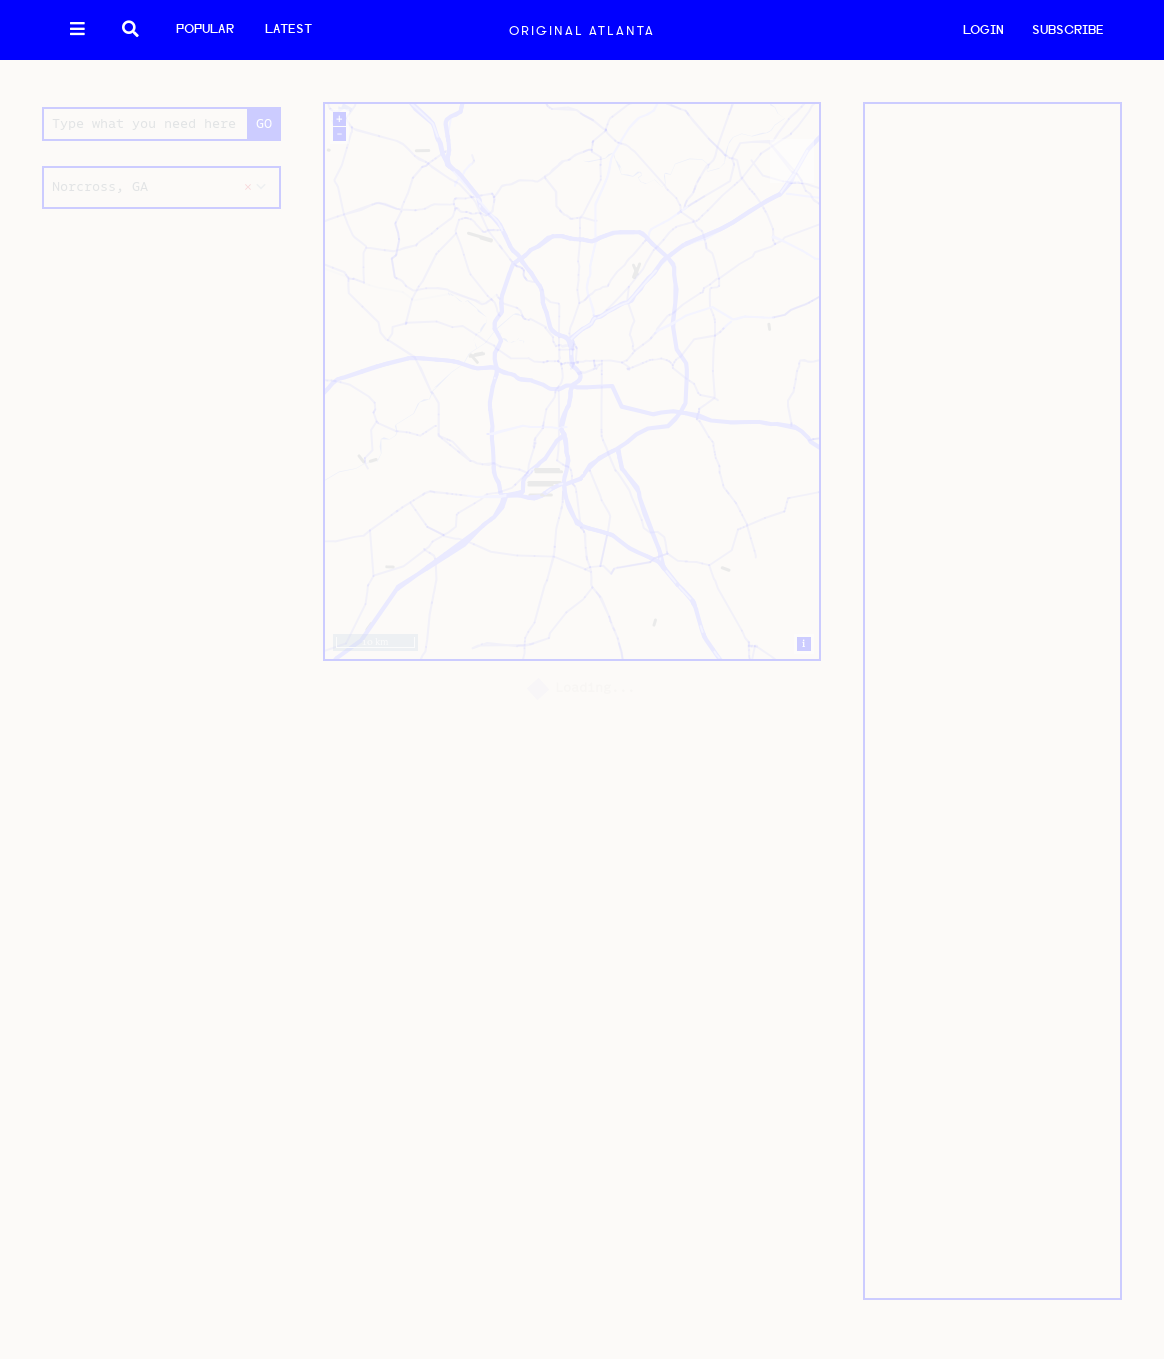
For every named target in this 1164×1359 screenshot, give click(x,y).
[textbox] (161, 187)
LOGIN (983, 30)
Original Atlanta (582, 30)
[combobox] (161, 187)
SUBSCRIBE (1068, 30)
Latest (288, 29)
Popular (205, 29)
